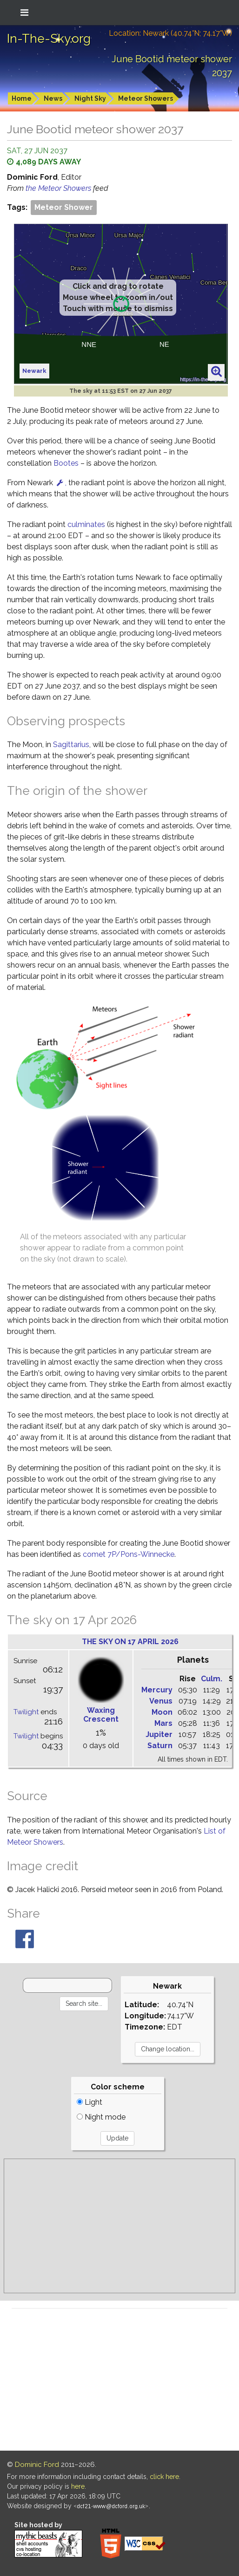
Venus (161, 1701)
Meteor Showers (145, 98)
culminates (86, 524)
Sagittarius (71, 744)
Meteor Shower (63, 207)
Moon (162, 1712)
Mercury (157, 1689)
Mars (163, 1723)
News (53, 98)
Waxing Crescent (101, 1715)
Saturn (160, 1745)
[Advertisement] (119, 2226)
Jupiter (159, 1734)
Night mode (101, 2117)
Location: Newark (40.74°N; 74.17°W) (170, 33)
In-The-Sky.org (49, 39)
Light (89, 2102)
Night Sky (90, 98)
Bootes (66, 463)
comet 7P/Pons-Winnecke (128, 1554)
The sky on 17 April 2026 (130, 1641)
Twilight (26, 1712)
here (78, 2486)
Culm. (211, 1678)
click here (164, 2476)
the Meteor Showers (59, 188)
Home (22, 98)
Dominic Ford (37, 2464)
